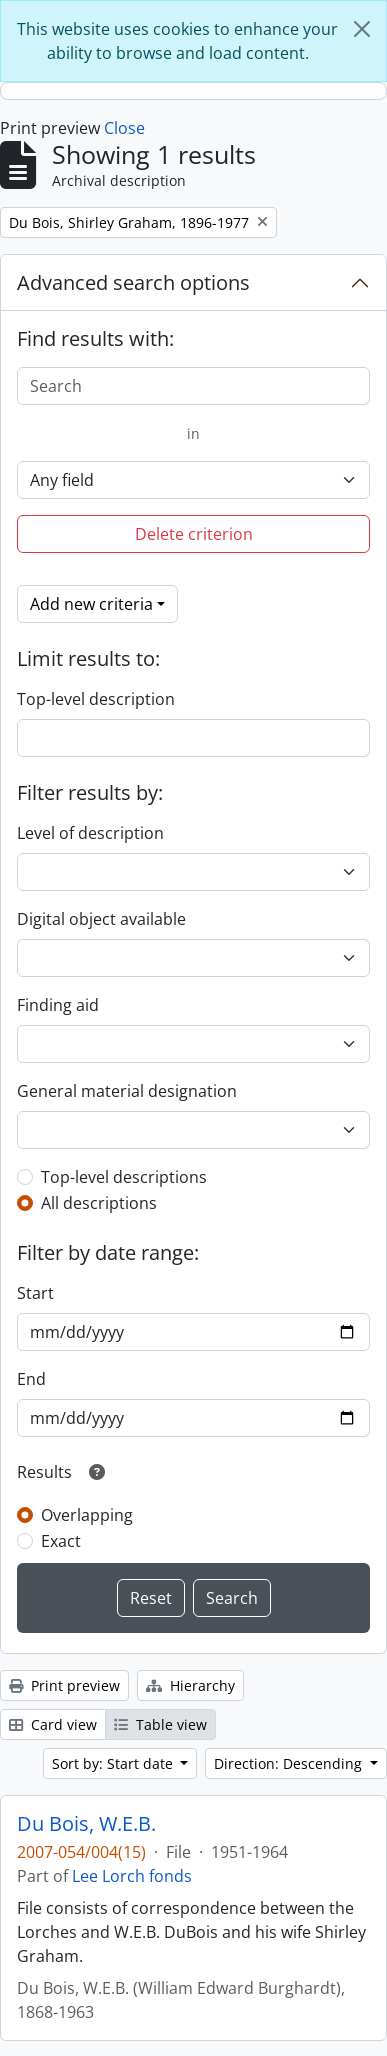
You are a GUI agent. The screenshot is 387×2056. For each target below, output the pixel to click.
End (31, 1379)
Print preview (64, 1685)
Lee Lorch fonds (132, 1876)
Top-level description (96, 699)
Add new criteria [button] (91, 604)
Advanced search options (133, 282)
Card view (53, 1724)
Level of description (90, 833)
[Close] (362, 29)
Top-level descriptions (124, 1177)
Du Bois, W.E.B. (86, 1824)
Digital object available (101, 919)
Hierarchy (190, 1685)
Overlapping (87, 1515)
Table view (160, 1724)
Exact (61, 1541)
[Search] (193, 386)
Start (35, 1293)
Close (124, 128)
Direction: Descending (290, 1763)
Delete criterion (194, 534)
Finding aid (58, 1005)
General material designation (127, 1091)
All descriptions (99, 1203)
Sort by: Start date (114, 1763)
